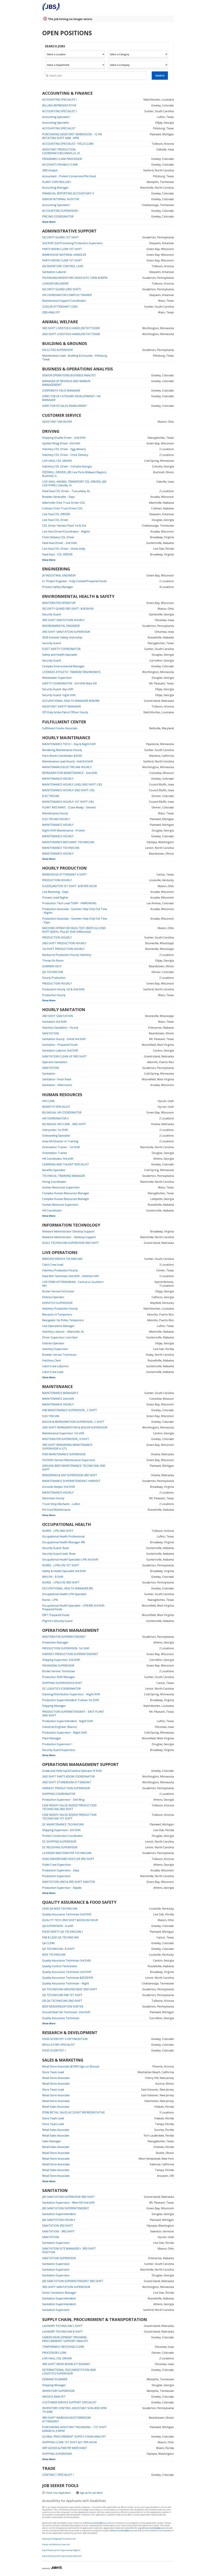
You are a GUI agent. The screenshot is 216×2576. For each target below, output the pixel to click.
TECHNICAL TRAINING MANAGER (63, 1176)
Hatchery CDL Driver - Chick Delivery (65, 455)
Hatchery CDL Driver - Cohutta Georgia (67, 466)
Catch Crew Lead (52, 1264)
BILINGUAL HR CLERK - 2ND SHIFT (64, 1124)
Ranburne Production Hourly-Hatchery (66, 955)
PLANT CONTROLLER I (56, 182)
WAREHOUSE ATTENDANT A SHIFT (64, 874)
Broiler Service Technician (58, 1671)
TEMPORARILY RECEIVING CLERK (63, 2347)
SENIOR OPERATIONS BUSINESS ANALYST (69, 375)
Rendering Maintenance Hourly (62, 750)
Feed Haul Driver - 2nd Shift (59, 543)
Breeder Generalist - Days (58, 497)
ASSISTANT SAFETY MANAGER (61, 706)
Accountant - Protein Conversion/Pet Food (69, 176)
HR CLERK (48, 1101)
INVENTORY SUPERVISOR (58, 2391)
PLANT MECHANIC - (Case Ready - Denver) (69, 807)
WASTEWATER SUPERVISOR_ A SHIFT (65, 1439)
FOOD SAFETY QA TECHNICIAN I (62, 1932)
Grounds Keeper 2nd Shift (58, 1487)
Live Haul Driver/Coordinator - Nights (66, 531)
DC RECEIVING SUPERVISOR (59, 1847)
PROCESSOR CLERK (54, 2352)
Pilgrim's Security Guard (57, 1621)
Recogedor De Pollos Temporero (63, 1320)
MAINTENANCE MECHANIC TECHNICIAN (68, 842)
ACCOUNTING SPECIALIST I (59, 99)
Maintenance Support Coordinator (64, 301)
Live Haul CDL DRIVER (56, 514)
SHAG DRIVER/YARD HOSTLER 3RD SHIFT (68, 1859)
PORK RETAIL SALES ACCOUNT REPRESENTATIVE (73, 2112)
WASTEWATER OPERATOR (58, 603)
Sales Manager (51, 2141)
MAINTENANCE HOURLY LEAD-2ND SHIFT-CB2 (72, 784)
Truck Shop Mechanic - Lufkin (61, 1504)
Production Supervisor (56, 1876)
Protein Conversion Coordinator (62, 1836)
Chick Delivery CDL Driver (58, 537)
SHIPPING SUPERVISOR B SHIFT (62, 1683)
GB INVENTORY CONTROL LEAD (62, 266)
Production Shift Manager (58, 1677)
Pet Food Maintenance (56, 1510)
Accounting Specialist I (56, 205)
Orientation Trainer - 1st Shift (61, 1147)
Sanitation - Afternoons (57, 1085)
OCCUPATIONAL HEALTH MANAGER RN (67, 1588)
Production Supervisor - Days (60, 1870)
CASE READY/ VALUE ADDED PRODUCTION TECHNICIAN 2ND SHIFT (69, 1807)
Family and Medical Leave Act (56, 2544)
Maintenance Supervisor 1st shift (63, 1433)
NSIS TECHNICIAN (53, 1954)
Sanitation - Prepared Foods (60, 1045)
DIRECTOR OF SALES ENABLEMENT (64, 406)
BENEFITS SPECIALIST (56, 1107)
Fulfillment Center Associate (59, 728)
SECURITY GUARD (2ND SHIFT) (61, 289)
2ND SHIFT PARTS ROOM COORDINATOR (68, 1776)
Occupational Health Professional (63, 1536)
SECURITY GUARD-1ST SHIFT (60, 237)
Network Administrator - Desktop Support (69, 1237)
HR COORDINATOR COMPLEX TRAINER (67, 295)
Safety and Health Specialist (59, 654)
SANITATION (50, 1033)
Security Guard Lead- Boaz (59, 1554)
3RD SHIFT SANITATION (57, 1016)
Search (159, 75)
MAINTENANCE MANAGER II (60, 1393)
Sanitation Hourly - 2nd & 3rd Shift (64, 1039)
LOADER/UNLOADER (55, 283)
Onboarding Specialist (56, 1135)
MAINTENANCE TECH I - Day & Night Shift (69, 744)
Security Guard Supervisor (58, 1750)
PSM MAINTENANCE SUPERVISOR (63, 1454)
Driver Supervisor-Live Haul (59, 1337)
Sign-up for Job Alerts (89, 2492)
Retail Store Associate (56, 2078)
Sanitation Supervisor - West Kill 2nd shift (68, 2202)
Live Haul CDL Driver (55, 520)
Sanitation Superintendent (59, 2214)
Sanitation (48, 1073)
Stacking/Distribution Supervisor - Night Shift (71, 1694)
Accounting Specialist (55, 122)
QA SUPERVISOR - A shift (57, 1926)
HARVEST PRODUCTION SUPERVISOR (66, 1788)
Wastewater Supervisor (57, 678)
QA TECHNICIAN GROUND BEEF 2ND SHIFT (69, 1989)
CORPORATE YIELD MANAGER (61, 390)
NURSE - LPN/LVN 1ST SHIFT (60, 1565)
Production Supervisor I (57, 1744)
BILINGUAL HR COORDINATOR (61, 1112)
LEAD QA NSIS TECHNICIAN (59, 1908)
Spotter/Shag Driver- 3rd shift (61, 443)
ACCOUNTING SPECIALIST (59, 128)
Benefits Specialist (53, 1170)
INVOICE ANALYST (54, 2396)
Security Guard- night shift (59, 695)
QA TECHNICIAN (52, 972)
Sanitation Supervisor (56, 2243)
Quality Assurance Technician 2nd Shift (66, 1914)
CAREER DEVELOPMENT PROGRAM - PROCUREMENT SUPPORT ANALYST (65, 2339)
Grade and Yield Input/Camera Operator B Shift (72, 1771)
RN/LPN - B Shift (52, 1577)
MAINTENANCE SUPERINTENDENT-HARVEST (71, 1481)
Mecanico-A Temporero (57, 1314)
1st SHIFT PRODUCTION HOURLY (63, 949)
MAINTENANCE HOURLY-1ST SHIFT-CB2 (68, 802)
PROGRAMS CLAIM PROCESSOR (62, 159)
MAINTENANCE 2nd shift (58, 1399)
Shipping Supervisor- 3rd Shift (61, 1830)
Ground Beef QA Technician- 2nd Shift (66, 2012)
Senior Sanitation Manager (59, 2293)
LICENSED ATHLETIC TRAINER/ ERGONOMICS (71, 672)
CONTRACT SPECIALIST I (58, 2475)
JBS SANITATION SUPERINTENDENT (65, 2208)
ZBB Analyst (50, 170)
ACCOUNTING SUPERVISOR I (60, 211)
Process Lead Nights (55, 897)
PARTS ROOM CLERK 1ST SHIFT (62, 249)
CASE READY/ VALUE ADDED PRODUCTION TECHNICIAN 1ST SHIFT (69, 1816)
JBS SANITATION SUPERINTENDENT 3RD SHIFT (72, 2281)
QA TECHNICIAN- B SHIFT (58, 1949)
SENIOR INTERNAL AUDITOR (60, 199)
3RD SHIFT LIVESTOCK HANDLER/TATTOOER (71, 328)
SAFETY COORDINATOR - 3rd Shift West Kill (69, 683)
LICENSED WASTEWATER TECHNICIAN (66, 1853)
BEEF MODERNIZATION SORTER (62, 2006)
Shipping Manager (54, 1706)
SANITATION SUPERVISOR (59, 2258)
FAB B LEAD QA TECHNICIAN (60, 1937)
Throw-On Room (52, 960)
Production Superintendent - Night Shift (67, 1721)
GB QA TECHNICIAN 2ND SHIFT (62, 2001)
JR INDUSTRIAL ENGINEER (59, 575)
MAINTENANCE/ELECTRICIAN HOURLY (67, 767)
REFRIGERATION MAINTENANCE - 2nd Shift (69, 773)
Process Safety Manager (57, 587)
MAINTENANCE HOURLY (58, 778)
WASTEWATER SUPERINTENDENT (64, 1637)
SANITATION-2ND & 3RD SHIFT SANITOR (68, 1882)
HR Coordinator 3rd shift (57, 1158)
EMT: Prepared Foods (55, 1615)
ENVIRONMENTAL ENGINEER (61, 626)
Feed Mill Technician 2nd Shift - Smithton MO (70, 1276)
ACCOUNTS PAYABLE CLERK (60, 164)
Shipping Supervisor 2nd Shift (61, 1660)
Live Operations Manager (58, 1326)
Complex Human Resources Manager (65, 1193)
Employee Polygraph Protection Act (59, 2538)
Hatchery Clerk (51, 1360)
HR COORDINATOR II (55, 1118)
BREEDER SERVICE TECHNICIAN (62, 1259)
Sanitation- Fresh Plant (56, 1079)
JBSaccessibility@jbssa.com (98, 2523)
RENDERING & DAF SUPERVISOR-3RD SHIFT (69, 1475)
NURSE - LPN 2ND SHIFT (58, 1531)
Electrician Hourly (53, 1498)
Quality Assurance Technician (60, 2018)
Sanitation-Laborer (54, 272)
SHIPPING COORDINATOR (58, 1794)
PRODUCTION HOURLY (57, 880)
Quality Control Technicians (59, 1966)
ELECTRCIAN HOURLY (56, 819)
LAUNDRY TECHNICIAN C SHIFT (62, 2326)
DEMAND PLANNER (54, 2379)
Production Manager (55, 1642)
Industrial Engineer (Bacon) (59, 1727)
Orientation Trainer (54, 1153)
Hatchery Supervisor (55, 1349)
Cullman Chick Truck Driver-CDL (62, 508)
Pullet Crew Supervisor (56, 1864)
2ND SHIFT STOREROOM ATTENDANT (66, 1782)
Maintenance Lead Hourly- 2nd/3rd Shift (67, 761)
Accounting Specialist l (56, 117)
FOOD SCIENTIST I (54, 2050)
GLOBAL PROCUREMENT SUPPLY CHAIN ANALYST (74, 2436)
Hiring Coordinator (54, 1182)
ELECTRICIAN (50, 796)
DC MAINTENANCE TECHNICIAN (63, 1824)
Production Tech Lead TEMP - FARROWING (69, 903)
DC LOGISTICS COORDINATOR (61, 1688)
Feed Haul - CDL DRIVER (57, 554)
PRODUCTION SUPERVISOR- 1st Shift (65, 1648)
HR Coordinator (52, 1210)
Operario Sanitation (54, 1062)
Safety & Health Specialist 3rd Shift (64, 1571)
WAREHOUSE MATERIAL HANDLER (64, 255)
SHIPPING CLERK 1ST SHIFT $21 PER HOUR (69, 2442)
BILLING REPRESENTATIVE (59, 105)
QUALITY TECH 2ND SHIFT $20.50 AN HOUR (70, 1920)
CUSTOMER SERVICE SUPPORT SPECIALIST (69, 2402)
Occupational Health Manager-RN (63, 1542)
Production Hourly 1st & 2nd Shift (63, 989)
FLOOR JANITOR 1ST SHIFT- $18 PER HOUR (69, 886)
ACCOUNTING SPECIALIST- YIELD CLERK (67, 144)
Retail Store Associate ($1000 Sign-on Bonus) (70, 2066)
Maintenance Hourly (55, 813)
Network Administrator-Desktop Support (68, 1231)
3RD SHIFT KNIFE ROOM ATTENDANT (66, 2364)
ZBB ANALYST (51, 312)
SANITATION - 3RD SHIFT (58, 2231)
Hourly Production (53, 978)
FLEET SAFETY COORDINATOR (61, 649)
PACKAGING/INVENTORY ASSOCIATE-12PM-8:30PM (74, 278)
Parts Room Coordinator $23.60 (62, 756)
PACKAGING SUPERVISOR (58, 1665)
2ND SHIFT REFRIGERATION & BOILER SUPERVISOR (74, 1427)
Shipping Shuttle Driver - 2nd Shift (64, 437)
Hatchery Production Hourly (60, 1270)
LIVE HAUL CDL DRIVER (57, 461)
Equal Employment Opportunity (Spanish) (61, 2556)
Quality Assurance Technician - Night (65, 1983)
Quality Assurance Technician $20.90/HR (67, 1978)
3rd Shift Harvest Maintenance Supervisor (68, 1460)
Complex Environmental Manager (63, 666)
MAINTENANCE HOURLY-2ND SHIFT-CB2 (68, 790)
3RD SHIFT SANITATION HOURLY (63, 620)
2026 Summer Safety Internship (62, 637)
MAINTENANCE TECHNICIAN (60, 848)
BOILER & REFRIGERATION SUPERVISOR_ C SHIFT (73, 1422)
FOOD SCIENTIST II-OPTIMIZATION (65, 2039)
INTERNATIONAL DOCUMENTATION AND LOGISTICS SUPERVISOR (69, 2371)
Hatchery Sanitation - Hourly (60, 1027)
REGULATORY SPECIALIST (58, 2045)
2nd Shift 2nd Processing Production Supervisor (72, 243)
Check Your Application (56, 2492)
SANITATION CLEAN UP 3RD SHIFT (64, 1056)
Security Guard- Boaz (55, 1548)
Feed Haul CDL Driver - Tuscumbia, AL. (66, 491)
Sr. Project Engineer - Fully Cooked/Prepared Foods (74, 581)
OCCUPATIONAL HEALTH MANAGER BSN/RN (70, 701)
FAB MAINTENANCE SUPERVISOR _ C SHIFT (69, 1410)
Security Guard (51, 614)
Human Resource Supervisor (60, 1204)
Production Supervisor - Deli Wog (63, 1799)
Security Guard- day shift (57, 689)
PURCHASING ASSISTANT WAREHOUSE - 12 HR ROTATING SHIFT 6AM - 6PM (72, 136)
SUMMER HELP (51, 966)
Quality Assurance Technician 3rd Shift (66, 1960)
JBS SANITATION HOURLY (58, 2220)
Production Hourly (53, 995)
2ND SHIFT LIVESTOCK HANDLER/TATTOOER (71, 334)
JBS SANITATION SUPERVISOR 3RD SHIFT (68, 2197)
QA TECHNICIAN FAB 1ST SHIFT (62, 1995)
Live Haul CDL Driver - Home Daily (63, 549)
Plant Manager (51, 1738)
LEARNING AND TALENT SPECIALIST (65, 1164)
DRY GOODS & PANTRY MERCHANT (64, 2448)
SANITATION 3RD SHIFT (57, 2225)
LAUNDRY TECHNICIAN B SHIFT (62, 2331)
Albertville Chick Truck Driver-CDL (63, 503)
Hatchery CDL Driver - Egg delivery (64, 449)
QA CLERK (48, 1943)
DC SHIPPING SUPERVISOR (59, 1841)
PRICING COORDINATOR (57, 216)
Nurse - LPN (50, 1600)
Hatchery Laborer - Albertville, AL (63, 1331)
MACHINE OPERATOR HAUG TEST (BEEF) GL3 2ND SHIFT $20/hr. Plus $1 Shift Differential (74, 930)
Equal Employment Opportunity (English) (61, 2550)
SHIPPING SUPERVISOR (57, 2454)
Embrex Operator (53, 1297)
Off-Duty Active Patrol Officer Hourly (65, 712)
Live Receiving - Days (55, 892)
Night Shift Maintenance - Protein (63, 830)
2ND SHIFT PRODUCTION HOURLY (64, 943)
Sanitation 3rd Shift (54, 1022)
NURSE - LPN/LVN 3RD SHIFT (60, 1582)
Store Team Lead (53, 2072)
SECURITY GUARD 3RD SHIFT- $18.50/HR (67, 608)
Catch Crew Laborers (55, 1366)
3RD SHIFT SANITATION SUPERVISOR (66, 632)
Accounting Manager (55, 188)
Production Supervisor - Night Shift (64, 1732)
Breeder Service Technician (59, 1355)
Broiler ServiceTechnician (58, 1291)
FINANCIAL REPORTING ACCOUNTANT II (68, 193)
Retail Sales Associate (55, 2107)
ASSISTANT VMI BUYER (57, 421)
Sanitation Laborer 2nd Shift (60, 1050)
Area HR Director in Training (60, 1141)
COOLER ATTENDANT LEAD (60, 306)
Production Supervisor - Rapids (62, 1888)
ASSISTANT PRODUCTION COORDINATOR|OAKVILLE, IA (61, 151)
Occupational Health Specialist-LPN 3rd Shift (70, 1559)
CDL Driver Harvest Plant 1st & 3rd (64, 525)
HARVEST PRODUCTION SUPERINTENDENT (70, 1654)
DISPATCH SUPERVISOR (57, 1303)
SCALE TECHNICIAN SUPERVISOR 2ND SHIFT (70, 1243)
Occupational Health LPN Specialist (64, 1594)
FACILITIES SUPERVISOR (57, 350)
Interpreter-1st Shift (55, 1130)
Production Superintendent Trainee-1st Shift (70, 1700)
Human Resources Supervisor (61, 1187)
